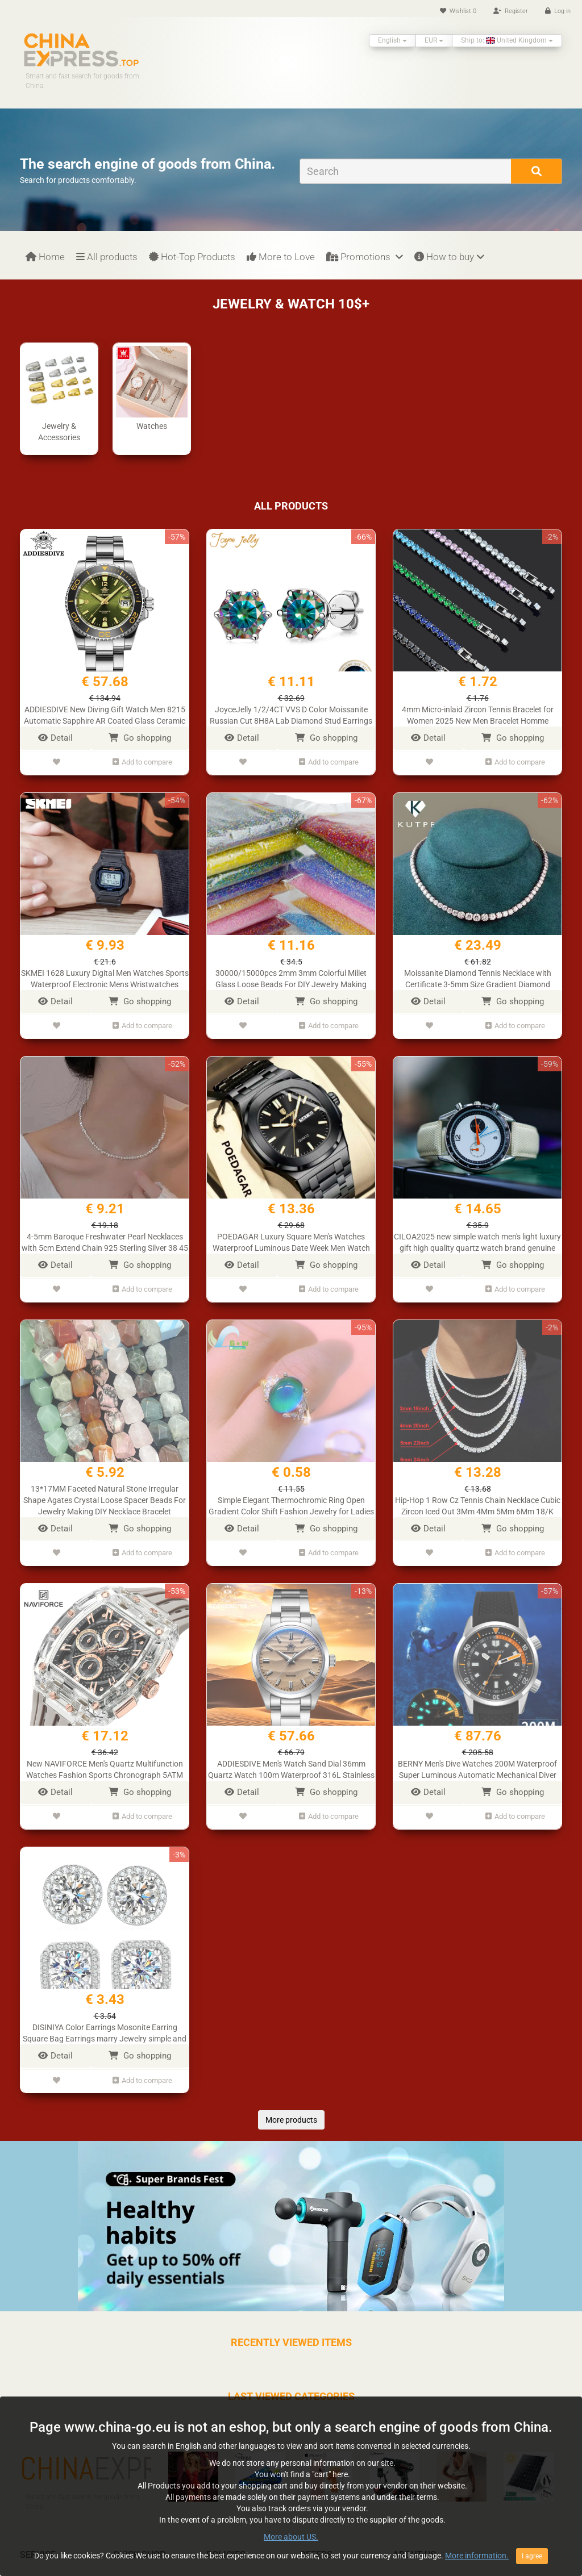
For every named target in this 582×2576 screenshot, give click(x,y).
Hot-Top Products (192, 256)
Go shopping (140, 738)
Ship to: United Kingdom (507, 40)
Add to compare (142, 761)
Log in (558, 11)
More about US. (291, 2569)
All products (107, 256)
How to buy (449, 256)
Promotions (364, 256)
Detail (55, 738)
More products (291, 2104)
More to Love (281, 256)
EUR (434, 40)
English (392, 40)
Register (510, 11)
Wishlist (458, 11)
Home (45, 256)
